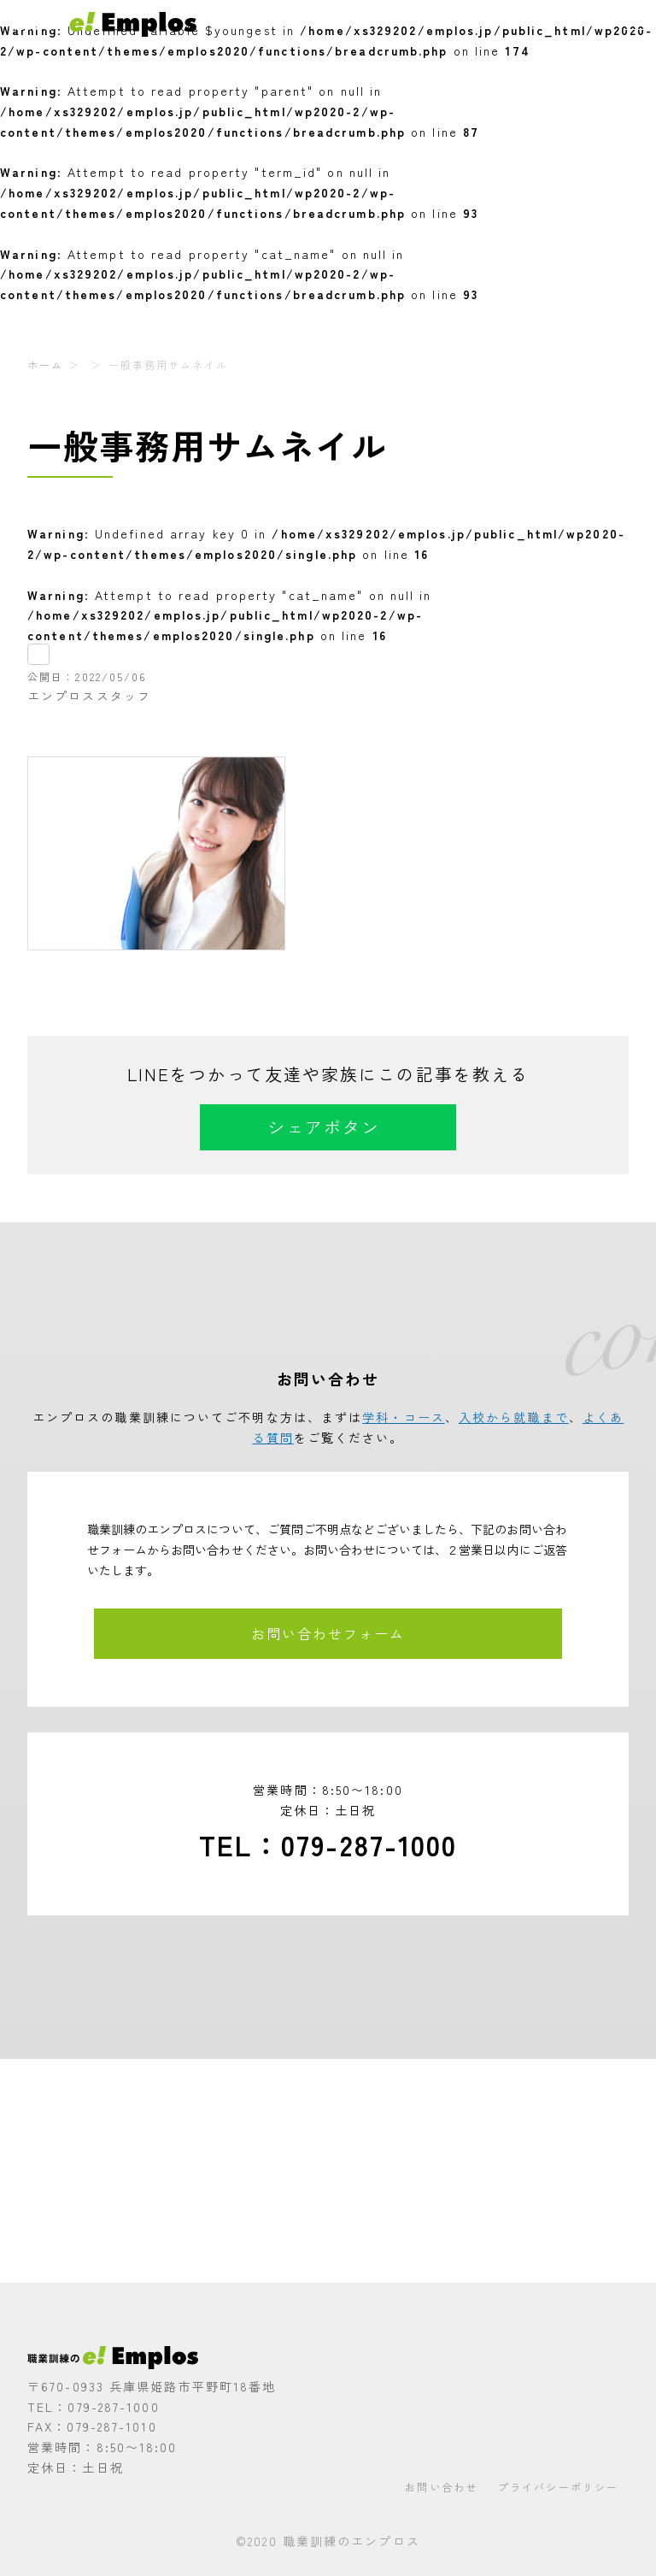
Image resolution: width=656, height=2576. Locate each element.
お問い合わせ (441, 2486)
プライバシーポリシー (558, 2486)
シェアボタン (324, 1127)
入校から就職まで (514, 1417)
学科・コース (403, 1417)
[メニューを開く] (636, 21)
